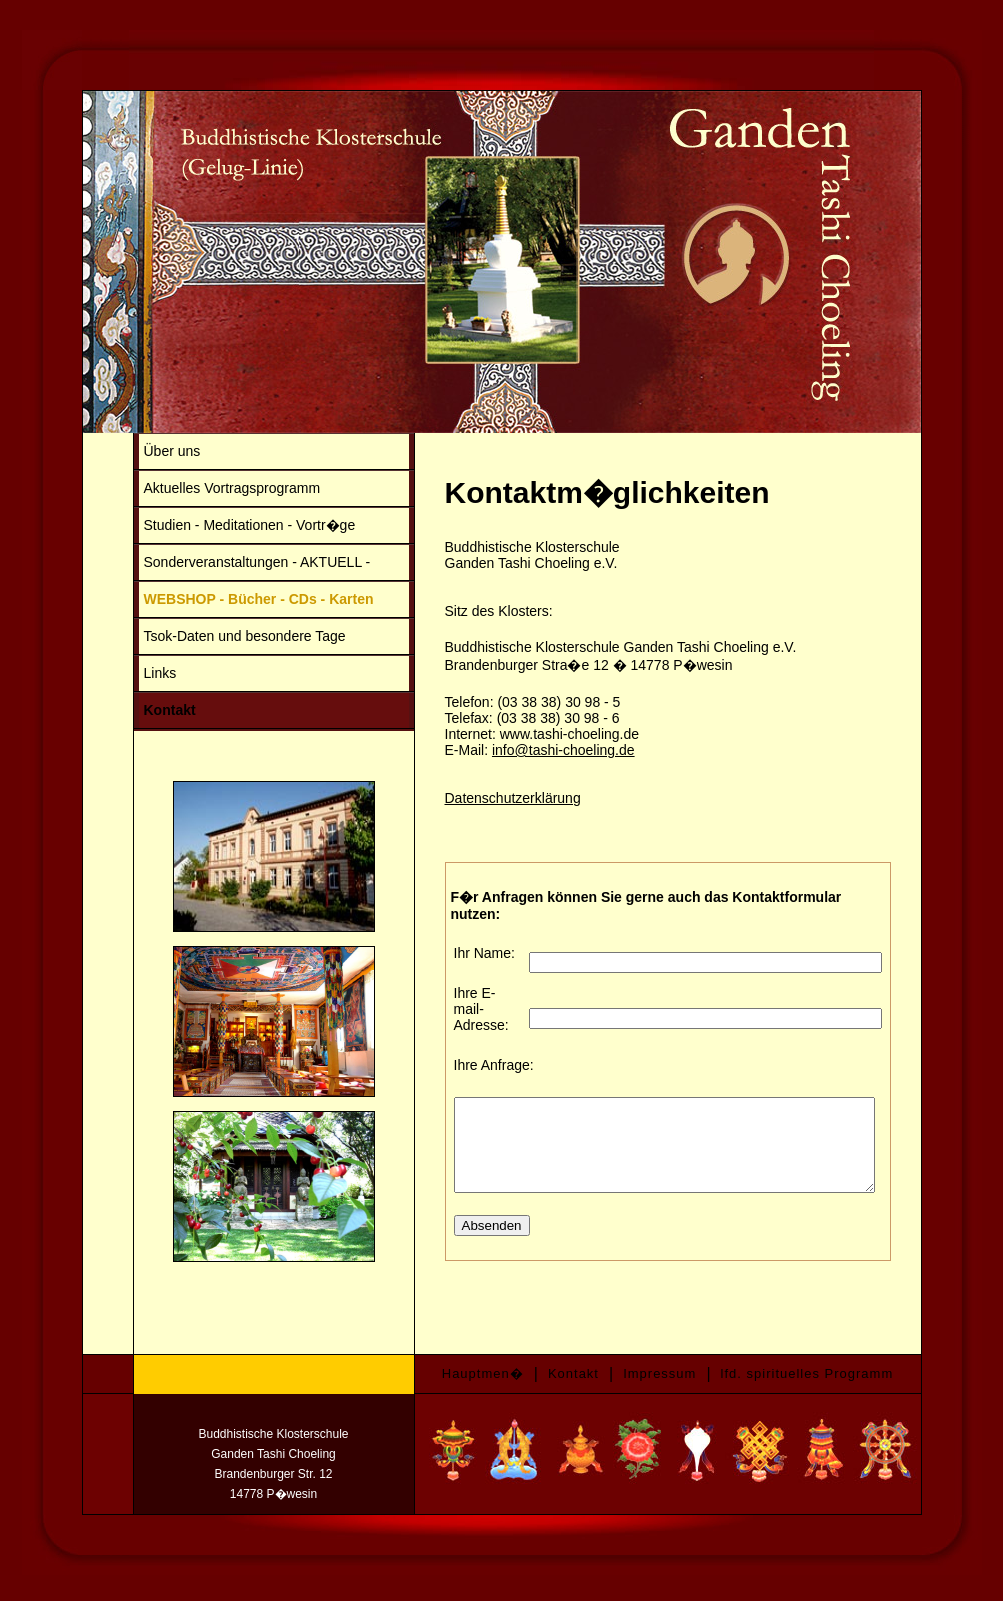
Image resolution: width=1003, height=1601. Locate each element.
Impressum (659, 1369)
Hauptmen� (483, 1369)
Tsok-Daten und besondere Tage (223, 636)
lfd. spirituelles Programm (807, 1369)
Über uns (150, 451)
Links (138, 673)
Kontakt (148, 710)
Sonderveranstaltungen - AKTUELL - (235, 562)
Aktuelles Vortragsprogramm (210, 488)
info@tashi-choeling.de (541, 750)
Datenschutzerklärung (491, 798)
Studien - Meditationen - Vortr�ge (228, 525)
